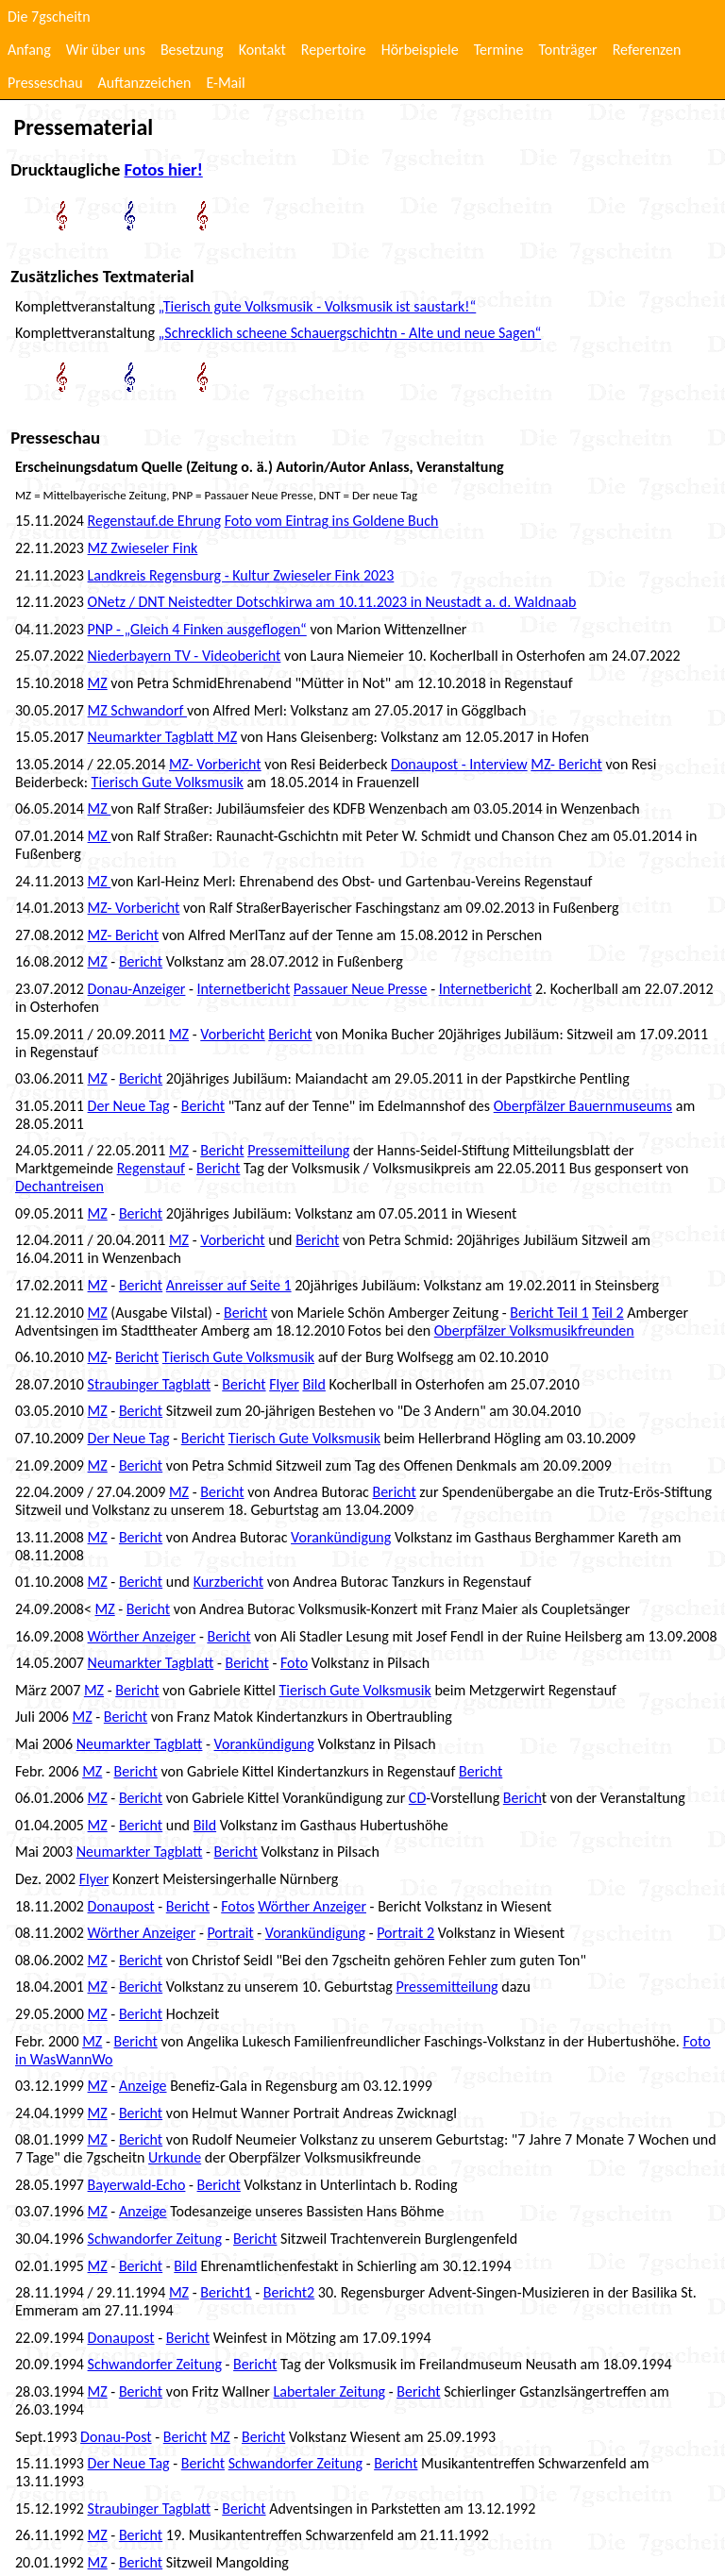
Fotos (237, 1906)
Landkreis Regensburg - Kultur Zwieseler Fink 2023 (241, 575)
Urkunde (174, 2157)
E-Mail (225, 83)
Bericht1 (225, 2292)
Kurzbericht (228, 1582)
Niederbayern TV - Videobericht (184, 656)
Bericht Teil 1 (549, 1313)
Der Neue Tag (129, 1106)
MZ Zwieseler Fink (143, 548)
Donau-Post (115, 2437)
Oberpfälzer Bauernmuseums (583, 1106)
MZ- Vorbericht (215, 764)
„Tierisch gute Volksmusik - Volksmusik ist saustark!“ (318, 306)
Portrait (230, 1933)
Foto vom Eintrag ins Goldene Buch (332, 521)
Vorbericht (232, 1034)
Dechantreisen (59, 1186)
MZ (98, 683)
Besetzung (192, 50)
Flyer (284, 1384)
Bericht (140, 961)
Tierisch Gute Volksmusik (168, 782)
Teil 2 (607, 1313)
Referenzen (647, 50)
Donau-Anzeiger (137, 989)
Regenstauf (151, 1168)
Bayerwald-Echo (137, 2185)
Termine (499, 50)
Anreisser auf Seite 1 (229, 1285)
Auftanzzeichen (145, 83)
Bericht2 (288, 2292)
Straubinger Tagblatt (149, 1384)
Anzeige (143, 2086)
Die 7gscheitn (49, 16)
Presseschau (45, 83)
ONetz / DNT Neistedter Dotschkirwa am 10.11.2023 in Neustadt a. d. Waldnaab (332, 602)
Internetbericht (244, 989)
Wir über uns (105, 50)
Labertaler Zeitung (330, 2391)
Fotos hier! (164, 169)
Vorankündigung (341, 1537)
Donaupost (121, 1906)
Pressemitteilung (298, 1150)
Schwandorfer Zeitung (155, 2239)
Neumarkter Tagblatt (151, 737)
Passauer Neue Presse (361, 989)
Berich (522, 1798)
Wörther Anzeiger (142, 1636)
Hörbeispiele (420, 50)
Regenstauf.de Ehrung (154, 521)
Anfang (29, 50)
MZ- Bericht (566, 764)
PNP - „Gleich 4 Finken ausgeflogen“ (197, 629)
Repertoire (333, 50)
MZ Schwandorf (137, 710)
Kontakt (262, 50)
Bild (313, 1384)
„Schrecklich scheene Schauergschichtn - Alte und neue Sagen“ (350, 333)
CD (417, 1798)
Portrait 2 (405, 1933)
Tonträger (567, 50)
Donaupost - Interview (459, 764)
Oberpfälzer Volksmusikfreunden (534, 1330)
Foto (294, 1663)
